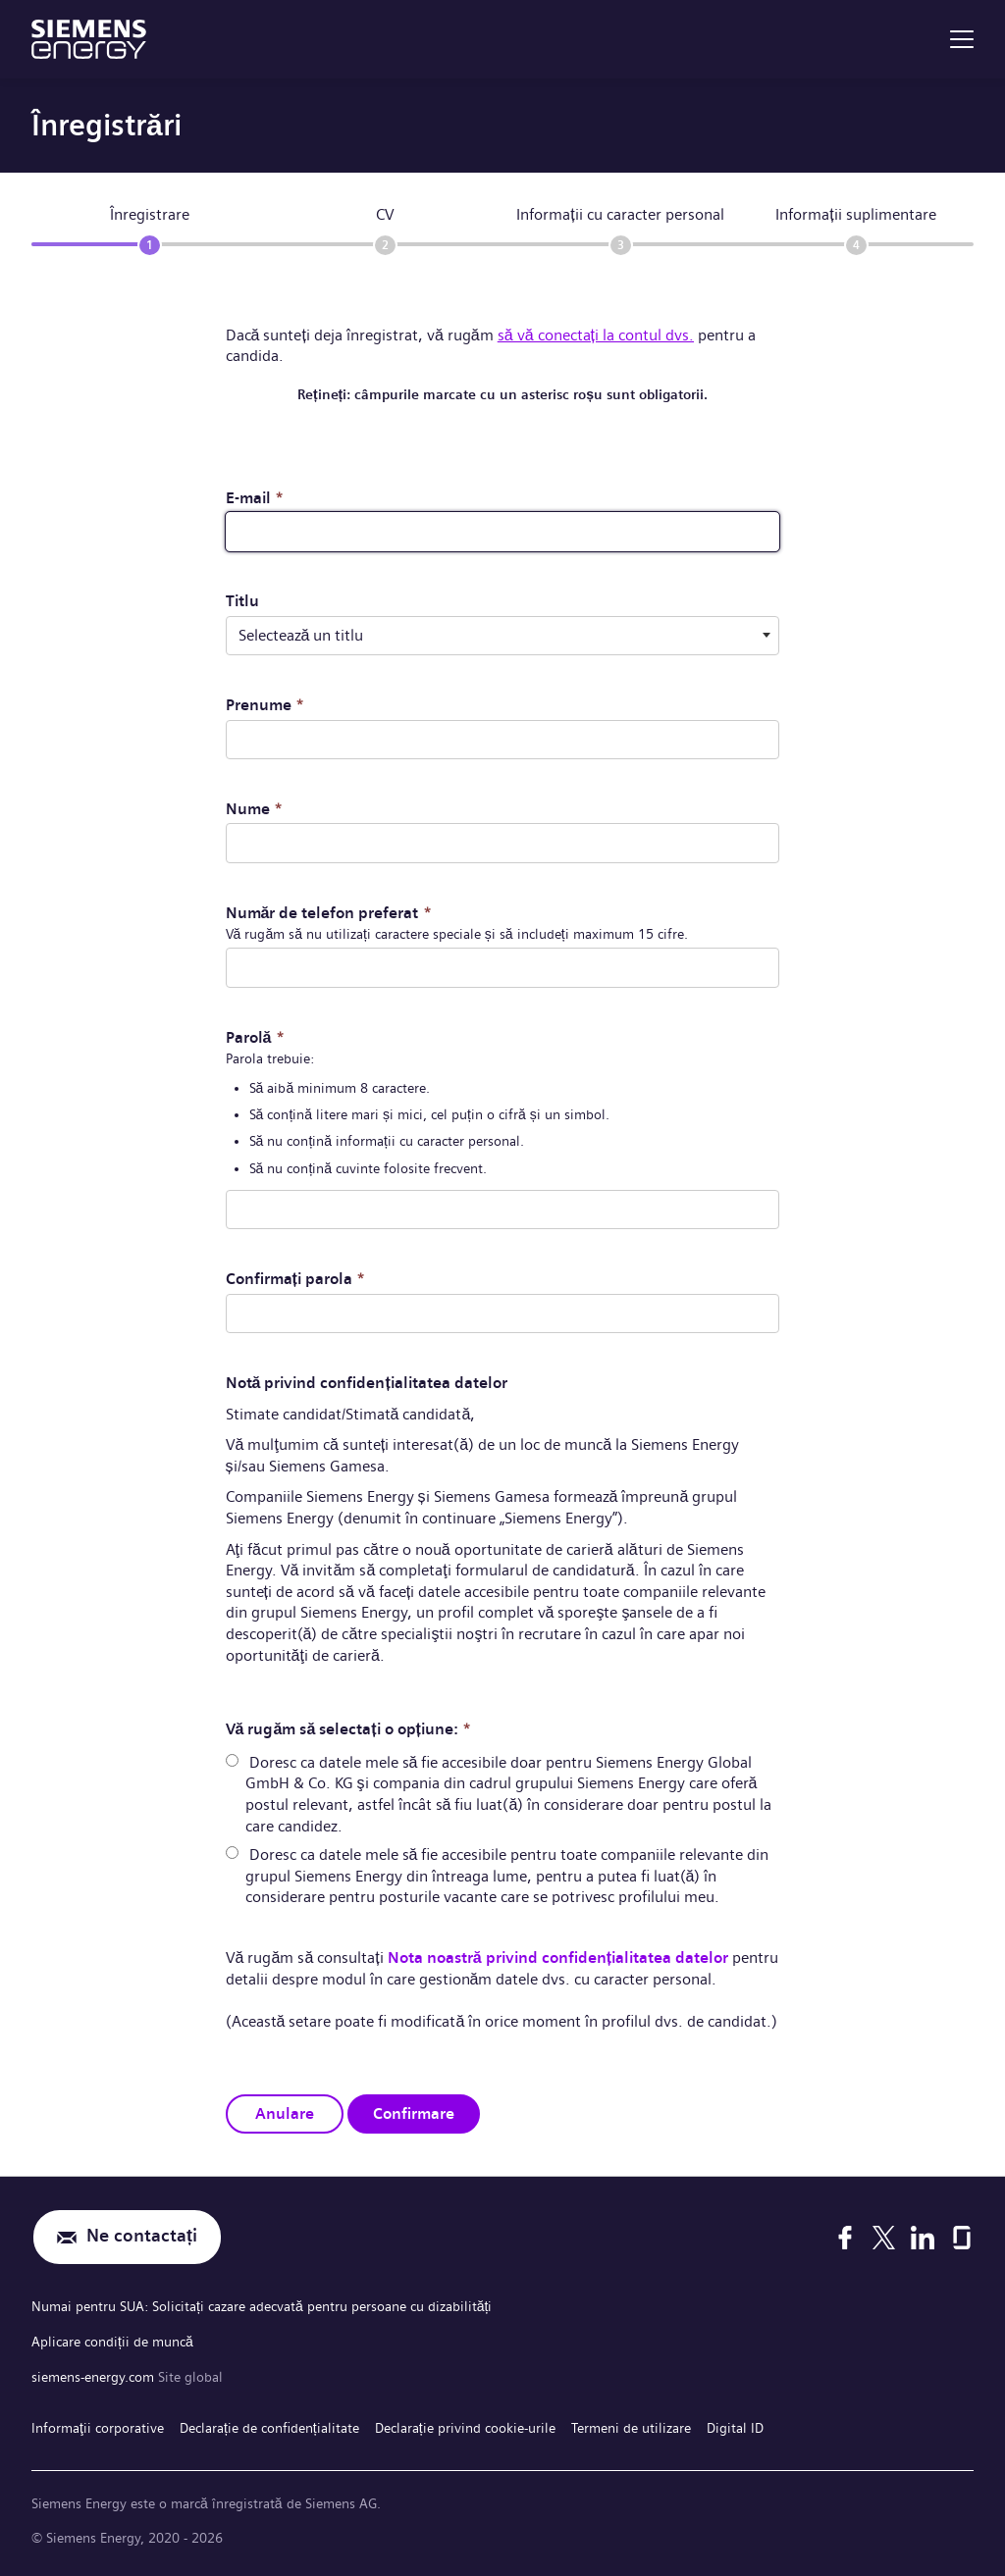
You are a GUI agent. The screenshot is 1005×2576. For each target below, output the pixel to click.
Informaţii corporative (97, 2425)
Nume (254, 808)
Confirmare (413, 2112)
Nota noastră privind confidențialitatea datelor (558, 1956)
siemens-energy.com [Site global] (94, 2374)
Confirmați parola (295, 1277)
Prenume (265, 705)
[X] (884, 2235)
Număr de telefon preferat (329, 911)
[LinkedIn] (922, 2235)
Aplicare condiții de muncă (112, 2339)
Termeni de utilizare (631, 2425)
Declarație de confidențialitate (269, 2425)
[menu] (962, 39)
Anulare (284, 2112)
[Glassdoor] (962, 2235)
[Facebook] (845, 2235)
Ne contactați (141, 2236)
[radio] (232, 1759)
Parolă (255, 1036)
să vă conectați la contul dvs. (596, 335)
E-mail (255, 498)
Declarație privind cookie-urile (465, 2425)
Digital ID (735, 2425)
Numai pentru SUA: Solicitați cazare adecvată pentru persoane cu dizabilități (261, 2305)
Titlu (242, 601)
